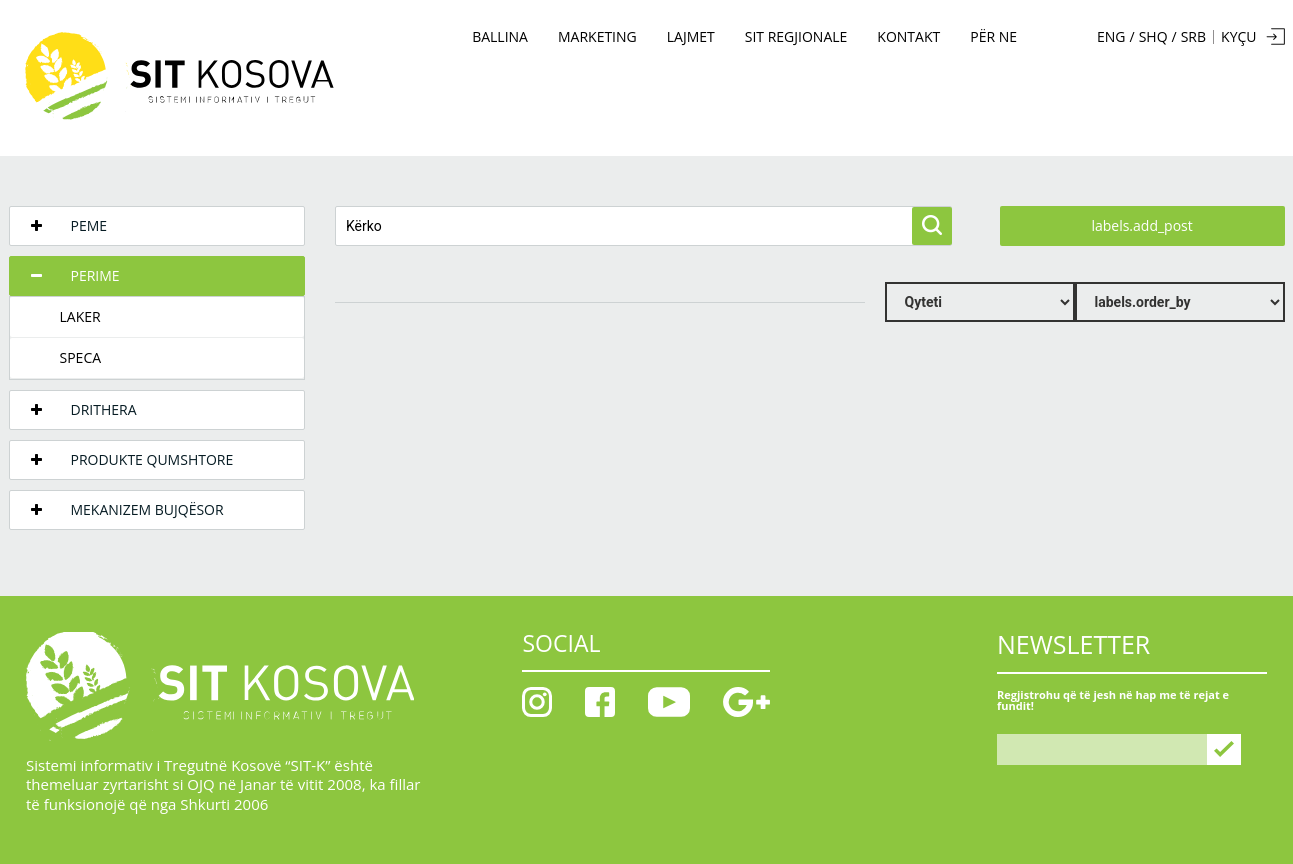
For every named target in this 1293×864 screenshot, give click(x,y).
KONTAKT (908, 36)
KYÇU (1238, 36)
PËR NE (993, 36)
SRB (1193, 37)
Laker (80, 316)
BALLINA (500, 36)
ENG (1111, 37)
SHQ (1153, 37)
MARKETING (597, 36)
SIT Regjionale (796, 36)
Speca (81, 357)
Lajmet (691, 36)
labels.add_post (1141, 225)
